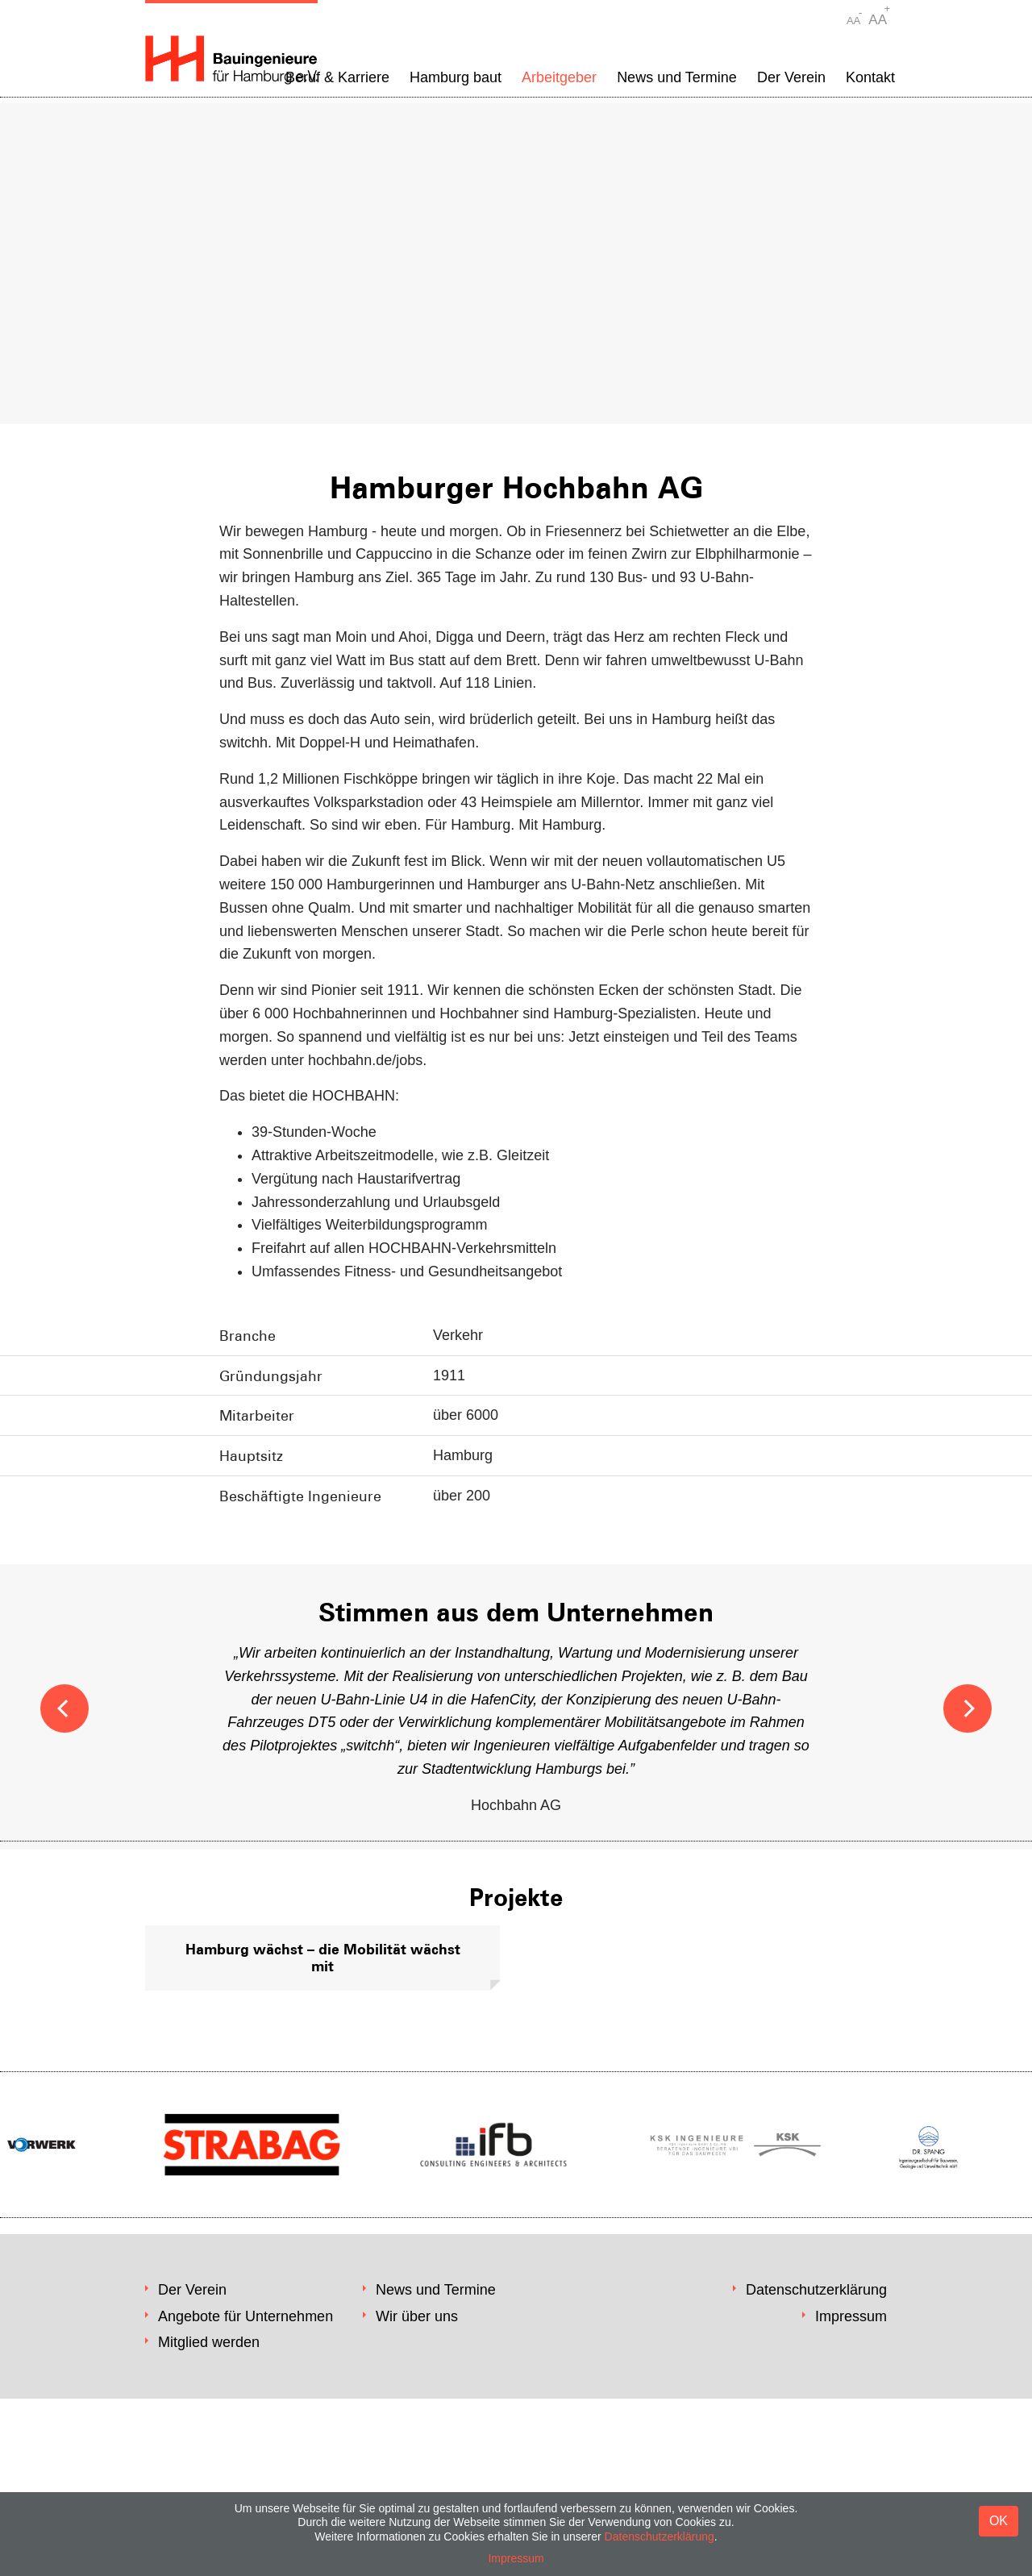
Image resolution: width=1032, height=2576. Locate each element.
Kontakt (870, 77)
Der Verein (791, 77)
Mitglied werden (209, 2342)
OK (998, 2521)
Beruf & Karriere (337, 77)
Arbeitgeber (559, 77)
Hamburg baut (455, 77)
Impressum (851, 2316)
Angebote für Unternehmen (245, 2316)
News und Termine (677, 77)
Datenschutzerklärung (816, 2290)
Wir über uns (417, 2316)
